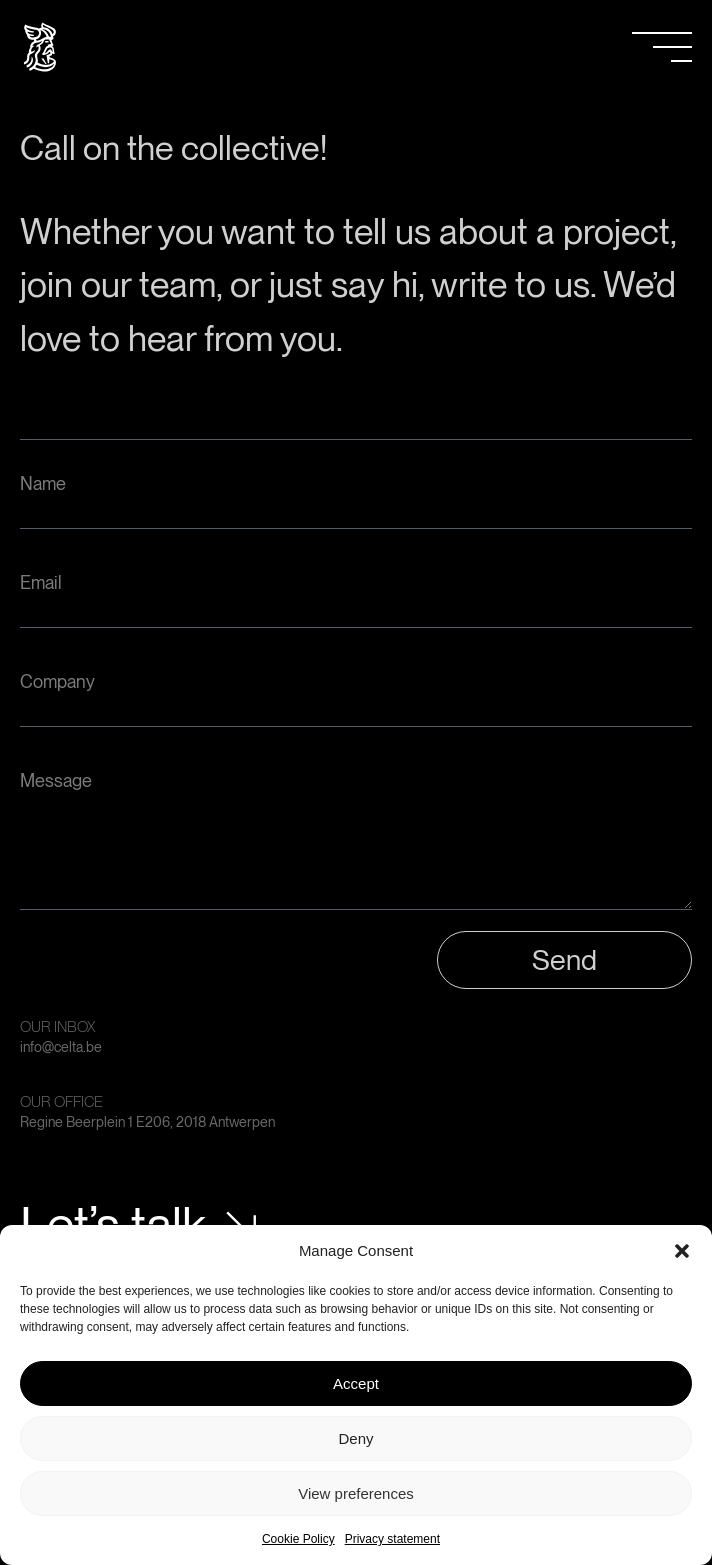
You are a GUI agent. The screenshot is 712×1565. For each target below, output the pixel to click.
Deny (355, 1438)
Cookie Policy (298, 1539)
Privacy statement (392, 1539)
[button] (682, 1251)
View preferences (356, 1493)
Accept (356, 1383)
